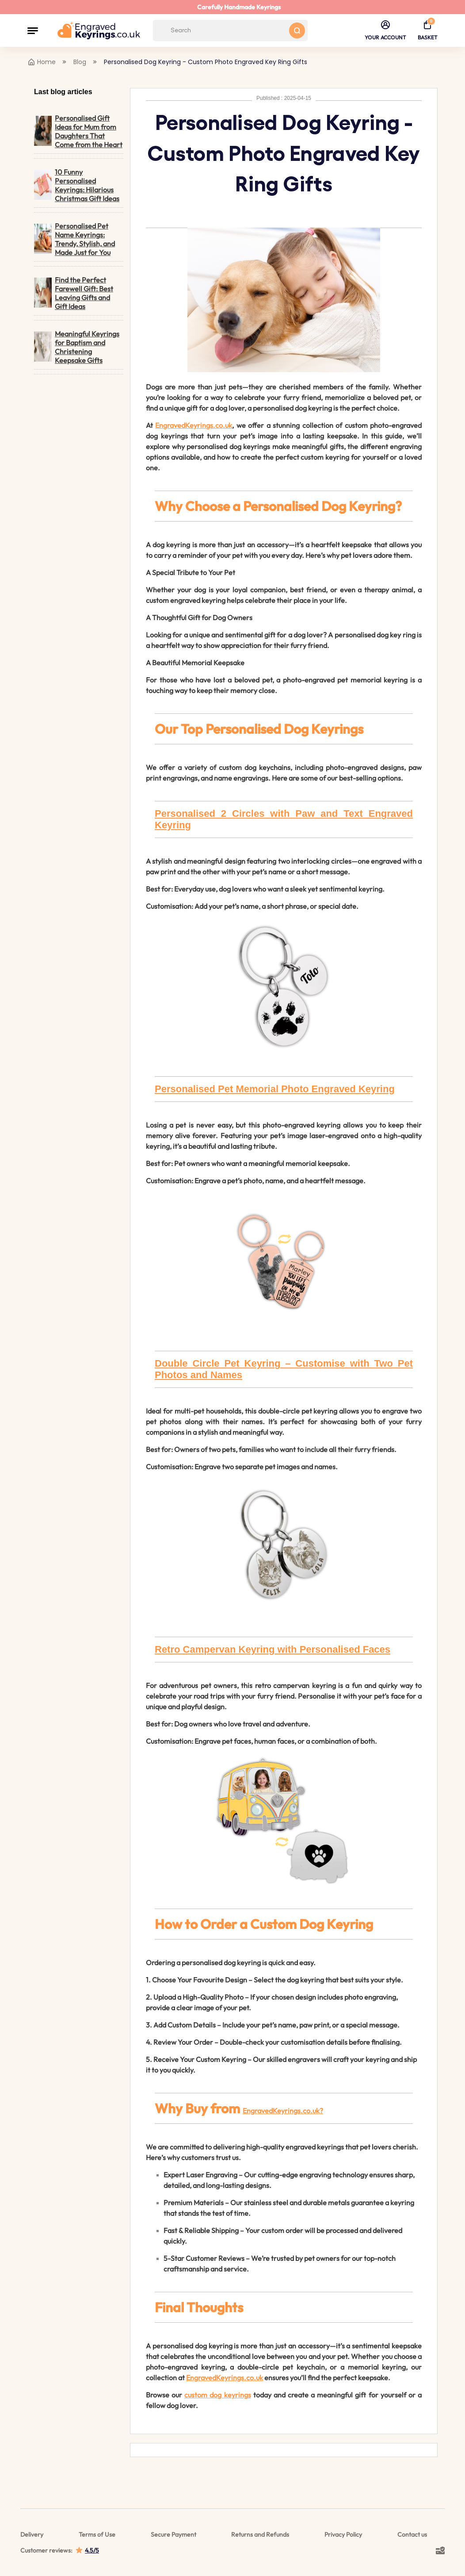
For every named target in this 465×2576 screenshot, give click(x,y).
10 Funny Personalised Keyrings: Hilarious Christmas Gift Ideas (76, 185)
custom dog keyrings (217, 2394)
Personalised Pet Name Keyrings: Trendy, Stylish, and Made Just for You (74, 239)
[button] (32, 30)
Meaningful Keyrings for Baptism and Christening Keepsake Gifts (76, 347)
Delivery (31, 2534)
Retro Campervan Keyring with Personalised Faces (272, 1649)
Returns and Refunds (260, 2534)
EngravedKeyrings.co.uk (193, 425)
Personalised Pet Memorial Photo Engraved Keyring (275, 1088)
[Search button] (297, 30)
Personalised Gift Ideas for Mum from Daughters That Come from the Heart (78, 131)
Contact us (412, 2534)
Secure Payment (173, 2534)
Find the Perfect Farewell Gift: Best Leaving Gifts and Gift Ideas (73, 293)
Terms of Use (97, 2534)
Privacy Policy (343, 2534)
